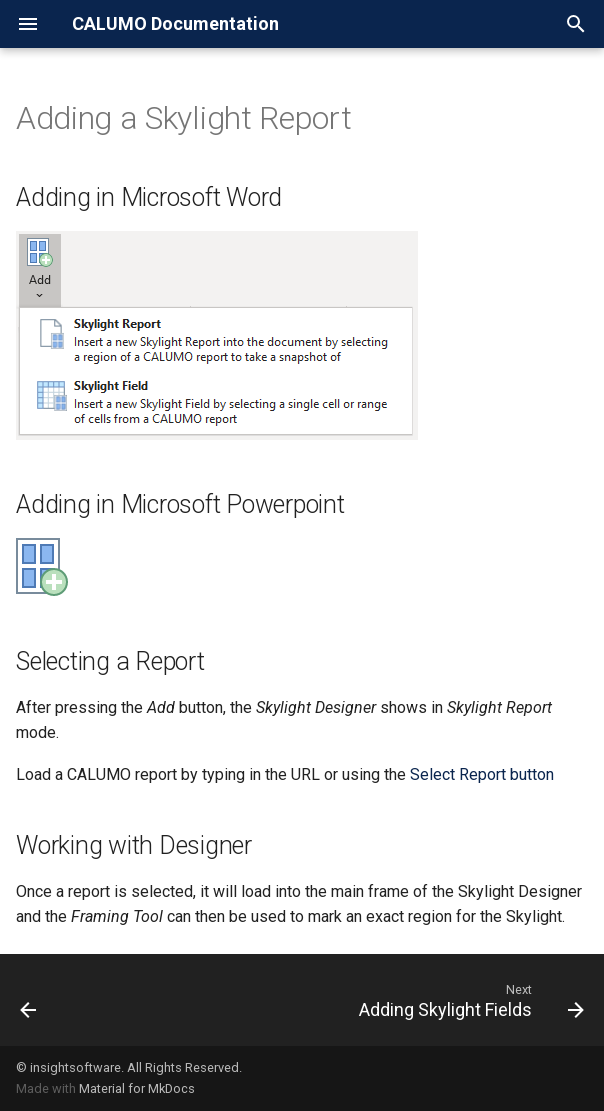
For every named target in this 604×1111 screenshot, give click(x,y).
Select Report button (482, 774)
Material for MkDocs (137, 1088)
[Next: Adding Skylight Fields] (468, 1000)
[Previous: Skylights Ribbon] (29, 1000)
